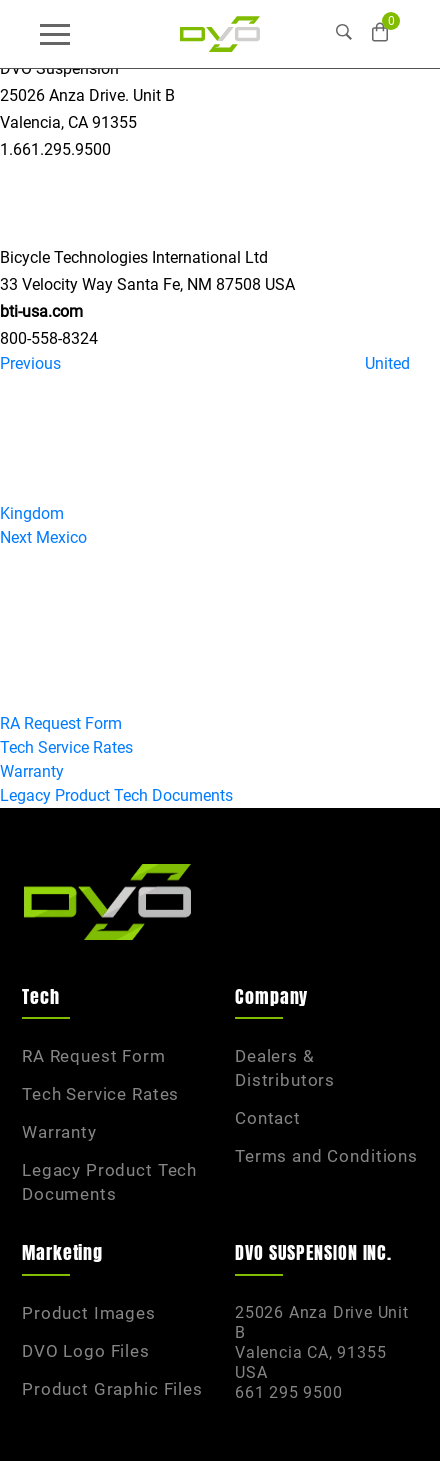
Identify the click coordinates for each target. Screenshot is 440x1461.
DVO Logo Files (86, 1351)
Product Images (89, 1313)
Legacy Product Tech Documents (116, 795)
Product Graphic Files (112, 1389)
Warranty (32, 771)
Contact (268, 1118)
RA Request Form (61, 723)
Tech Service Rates (66, 747)
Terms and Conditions (326, 1156)
